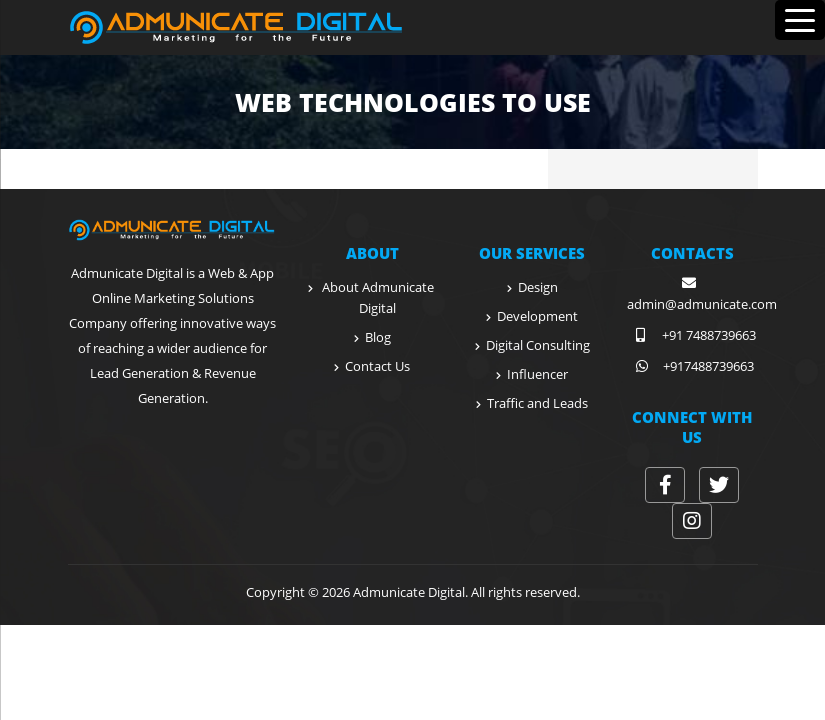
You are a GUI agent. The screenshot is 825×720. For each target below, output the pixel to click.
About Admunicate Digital (378, 297)
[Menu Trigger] (800, 20)
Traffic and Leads (537, 403)
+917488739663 (692, 366)
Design (538, 287)
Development (537, 316)
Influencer (537, 374)
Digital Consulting (538, 345)
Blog (378, 337)
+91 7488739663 (692, 335)
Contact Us (377, 366)
